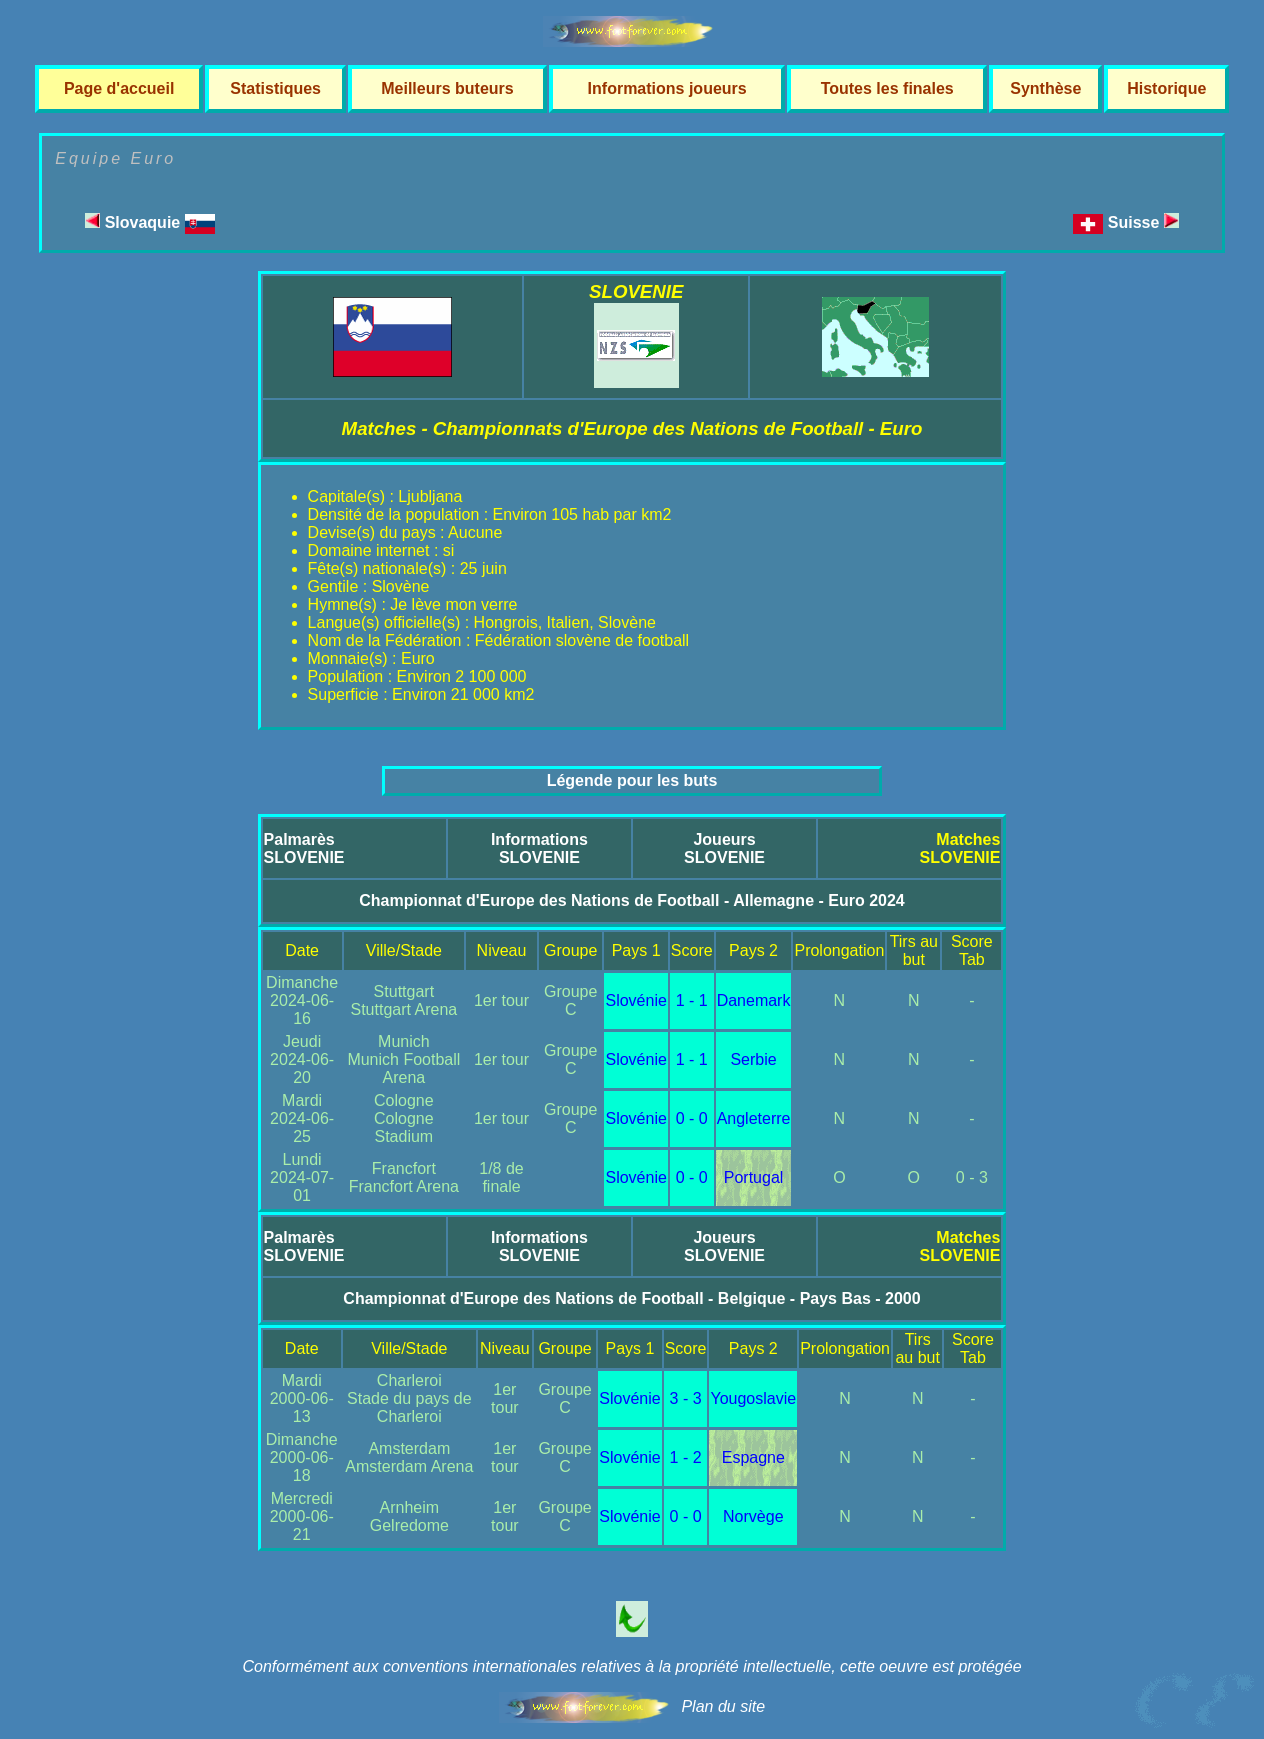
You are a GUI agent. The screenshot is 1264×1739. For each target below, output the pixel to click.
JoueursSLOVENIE (724, 848)
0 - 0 (692, 1118)
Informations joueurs (667, 88)
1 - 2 (686, 1457)
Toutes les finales (887, 88)
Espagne (753, 1457)
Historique (1166, 88)
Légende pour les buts (632, 780)
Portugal (754, 1177)
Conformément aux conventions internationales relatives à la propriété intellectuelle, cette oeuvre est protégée (631, 1666)
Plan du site (723, 1706)
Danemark (754, 1000)
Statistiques (275, 88)
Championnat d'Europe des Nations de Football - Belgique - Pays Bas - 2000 (631, 1298)
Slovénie (635, 1000)
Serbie (753, 1059)
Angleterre (754, 1118)
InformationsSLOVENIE (539, 848)
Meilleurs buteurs (447, 88)
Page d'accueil (119, 88)
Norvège (753, 1516)
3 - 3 (686, 1398)
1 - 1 (692, 1000)
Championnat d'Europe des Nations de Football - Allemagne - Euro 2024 (632, 900)
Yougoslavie (753, 1398)
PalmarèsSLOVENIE (304, 848)
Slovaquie (149, 222)
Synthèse (1045, 88)
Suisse (1143, 222)
